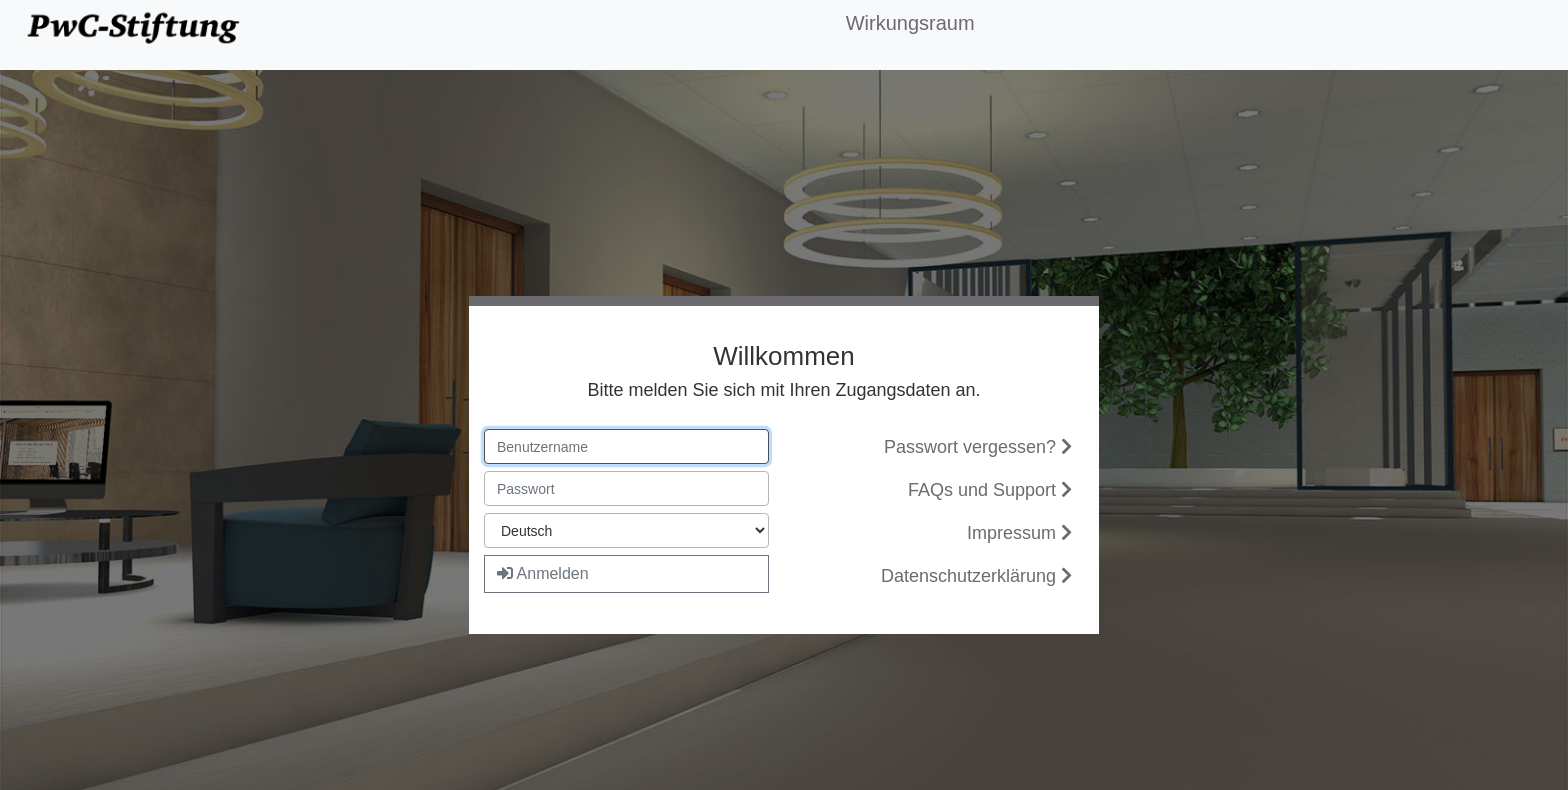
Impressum (1019, 533)
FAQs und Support (990, 490)
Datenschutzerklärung (976, 576)
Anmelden (543, 573)
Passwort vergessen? (978, 447)
